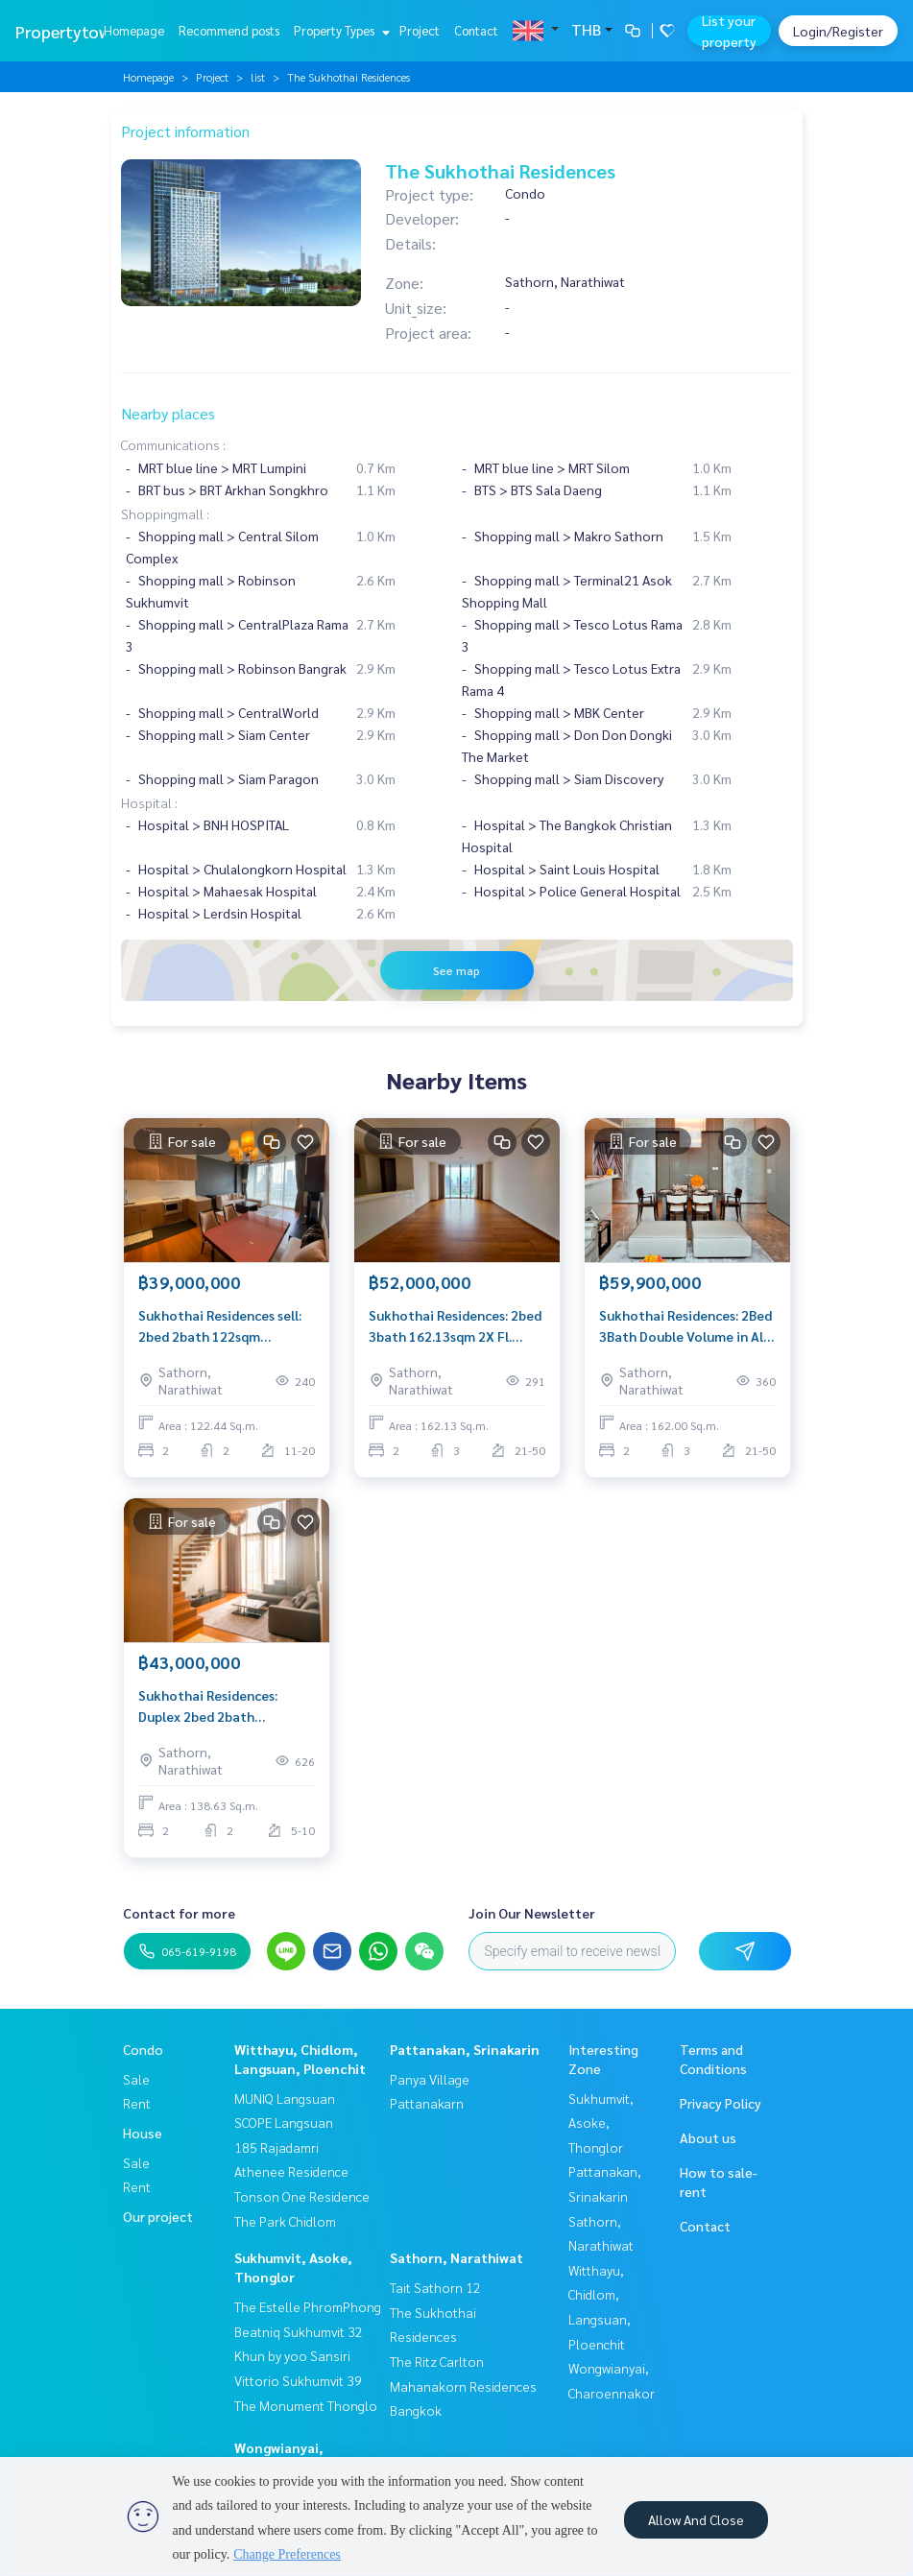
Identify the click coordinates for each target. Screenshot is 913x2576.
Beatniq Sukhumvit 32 (298, 2331)
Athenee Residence (291, 2171)
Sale (136, 2078)
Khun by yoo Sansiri (292, 2355)
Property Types (339, 30)
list (258, 76)
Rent (137, 2102)
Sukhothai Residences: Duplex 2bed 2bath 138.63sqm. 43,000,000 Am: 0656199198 (221, 1707)
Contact (476, 30)
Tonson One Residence (302, 2196)
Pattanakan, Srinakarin (465, 2049)
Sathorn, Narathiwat (456, 2257)
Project (419, 30)
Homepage (134, 30)
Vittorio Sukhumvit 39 (298, 2380)
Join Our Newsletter (532, 1912)
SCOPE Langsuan (283, 2122)
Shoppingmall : (165, 513)
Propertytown (67, 31)
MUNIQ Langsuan (284, 2098)
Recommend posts (229, 30)
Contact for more (179, 1912)
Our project (158, 2216)
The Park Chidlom (285, 2221)
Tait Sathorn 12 (435, 2287)
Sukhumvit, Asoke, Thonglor (601, 2122)
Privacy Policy (720, 2102)
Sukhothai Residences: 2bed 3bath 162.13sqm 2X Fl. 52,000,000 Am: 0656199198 (456, 1327)
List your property (729, 31)
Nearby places (168, 413)
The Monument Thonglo (305, 2405)
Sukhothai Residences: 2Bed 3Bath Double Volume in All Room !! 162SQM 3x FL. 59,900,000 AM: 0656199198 (686, 1327)
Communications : (173, 444)
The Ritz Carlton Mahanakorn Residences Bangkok (463, 2385)
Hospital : (149, 802)
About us (708, 2137)
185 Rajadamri (276, 2147)
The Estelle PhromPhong (307, 2306)
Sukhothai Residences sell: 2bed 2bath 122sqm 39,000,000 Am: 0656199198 (225, 1327)
